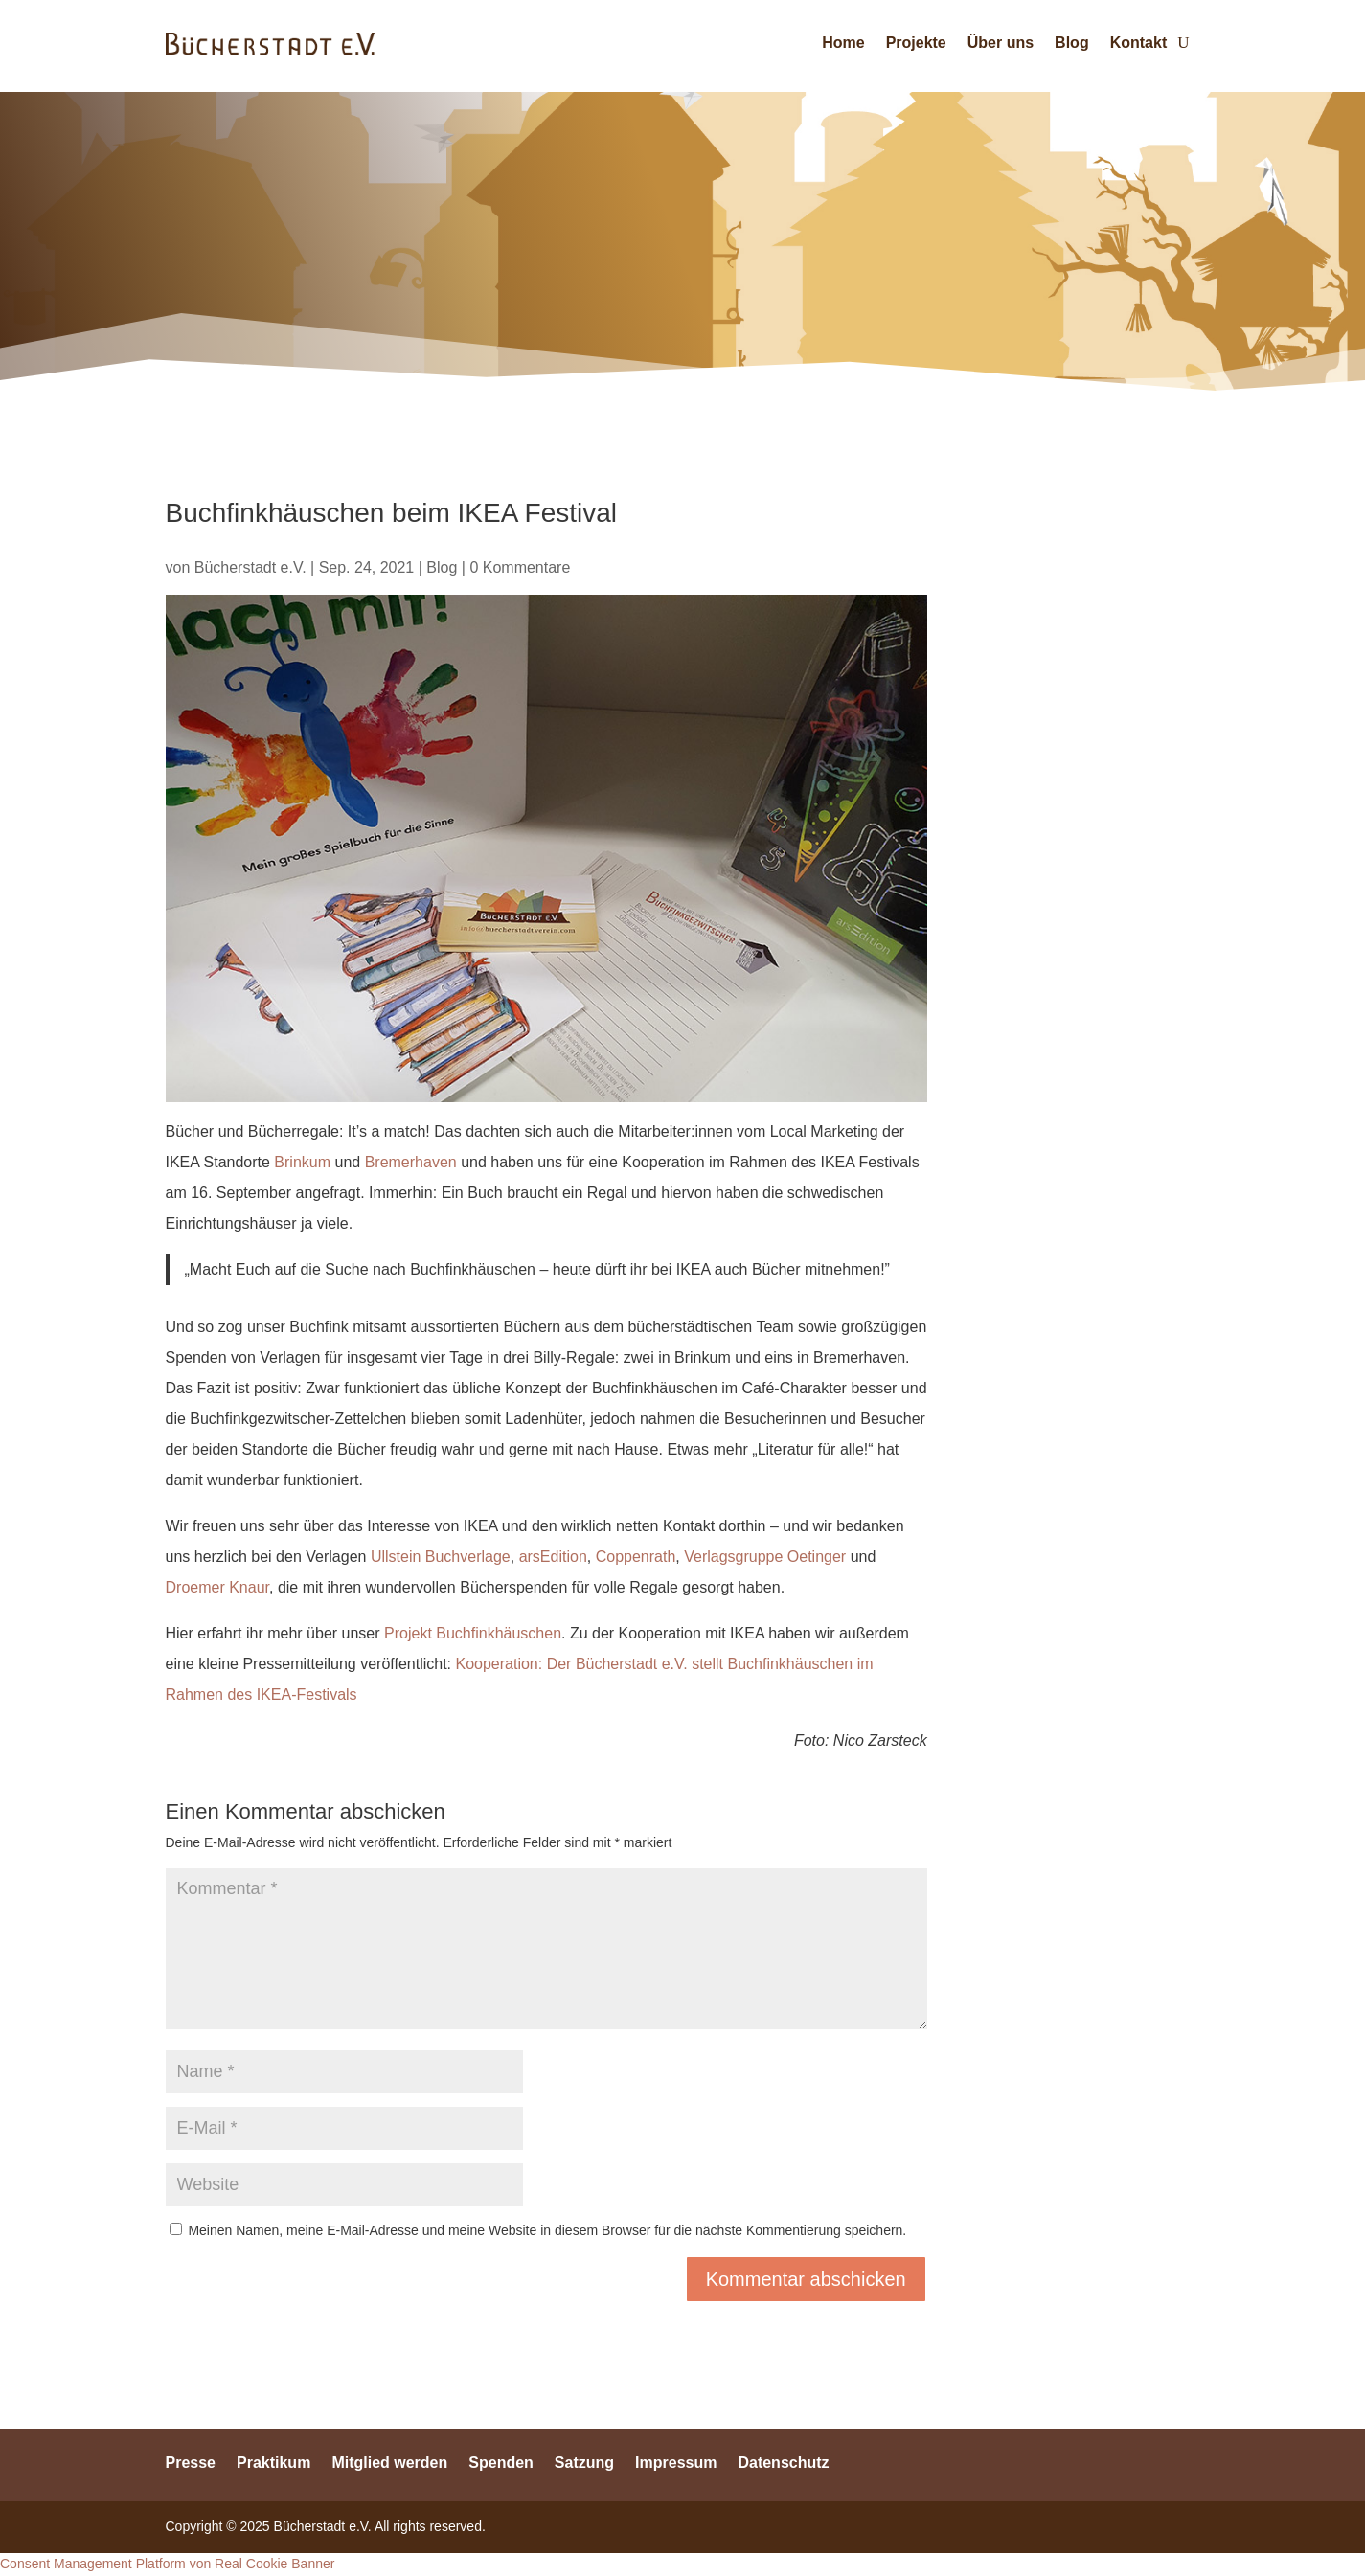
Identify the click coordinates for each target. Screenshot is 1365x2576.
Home (843, 42)
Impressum (676, 2462)
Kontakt (1139, 42)
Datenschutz (783, 2462)
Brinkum (302, 1162)
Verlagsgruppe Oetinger (765, 1556)
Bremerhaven (411, 1162)
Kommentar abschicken (806, 2279)
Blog (1072, 42)
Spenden (501, 2462)
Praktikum (273, 2462)
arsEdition (553, 1556)
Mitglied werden (389, 2462)
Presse (191, 2462)
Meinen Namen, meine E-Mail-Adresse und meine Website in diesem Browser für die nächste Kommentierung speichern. (547, 2230)
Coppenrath (636, 1556)
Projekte (916, 42)
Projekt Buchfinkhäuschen (472, 1633)
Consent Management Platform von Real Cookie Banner (167, 2563)
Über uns (1000, 42)
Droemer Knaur (218, 1587)
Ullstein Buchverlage (441, 1556)
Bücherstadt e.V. (250, 567)
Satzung (584, 2462)
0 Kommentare (519, 567)
